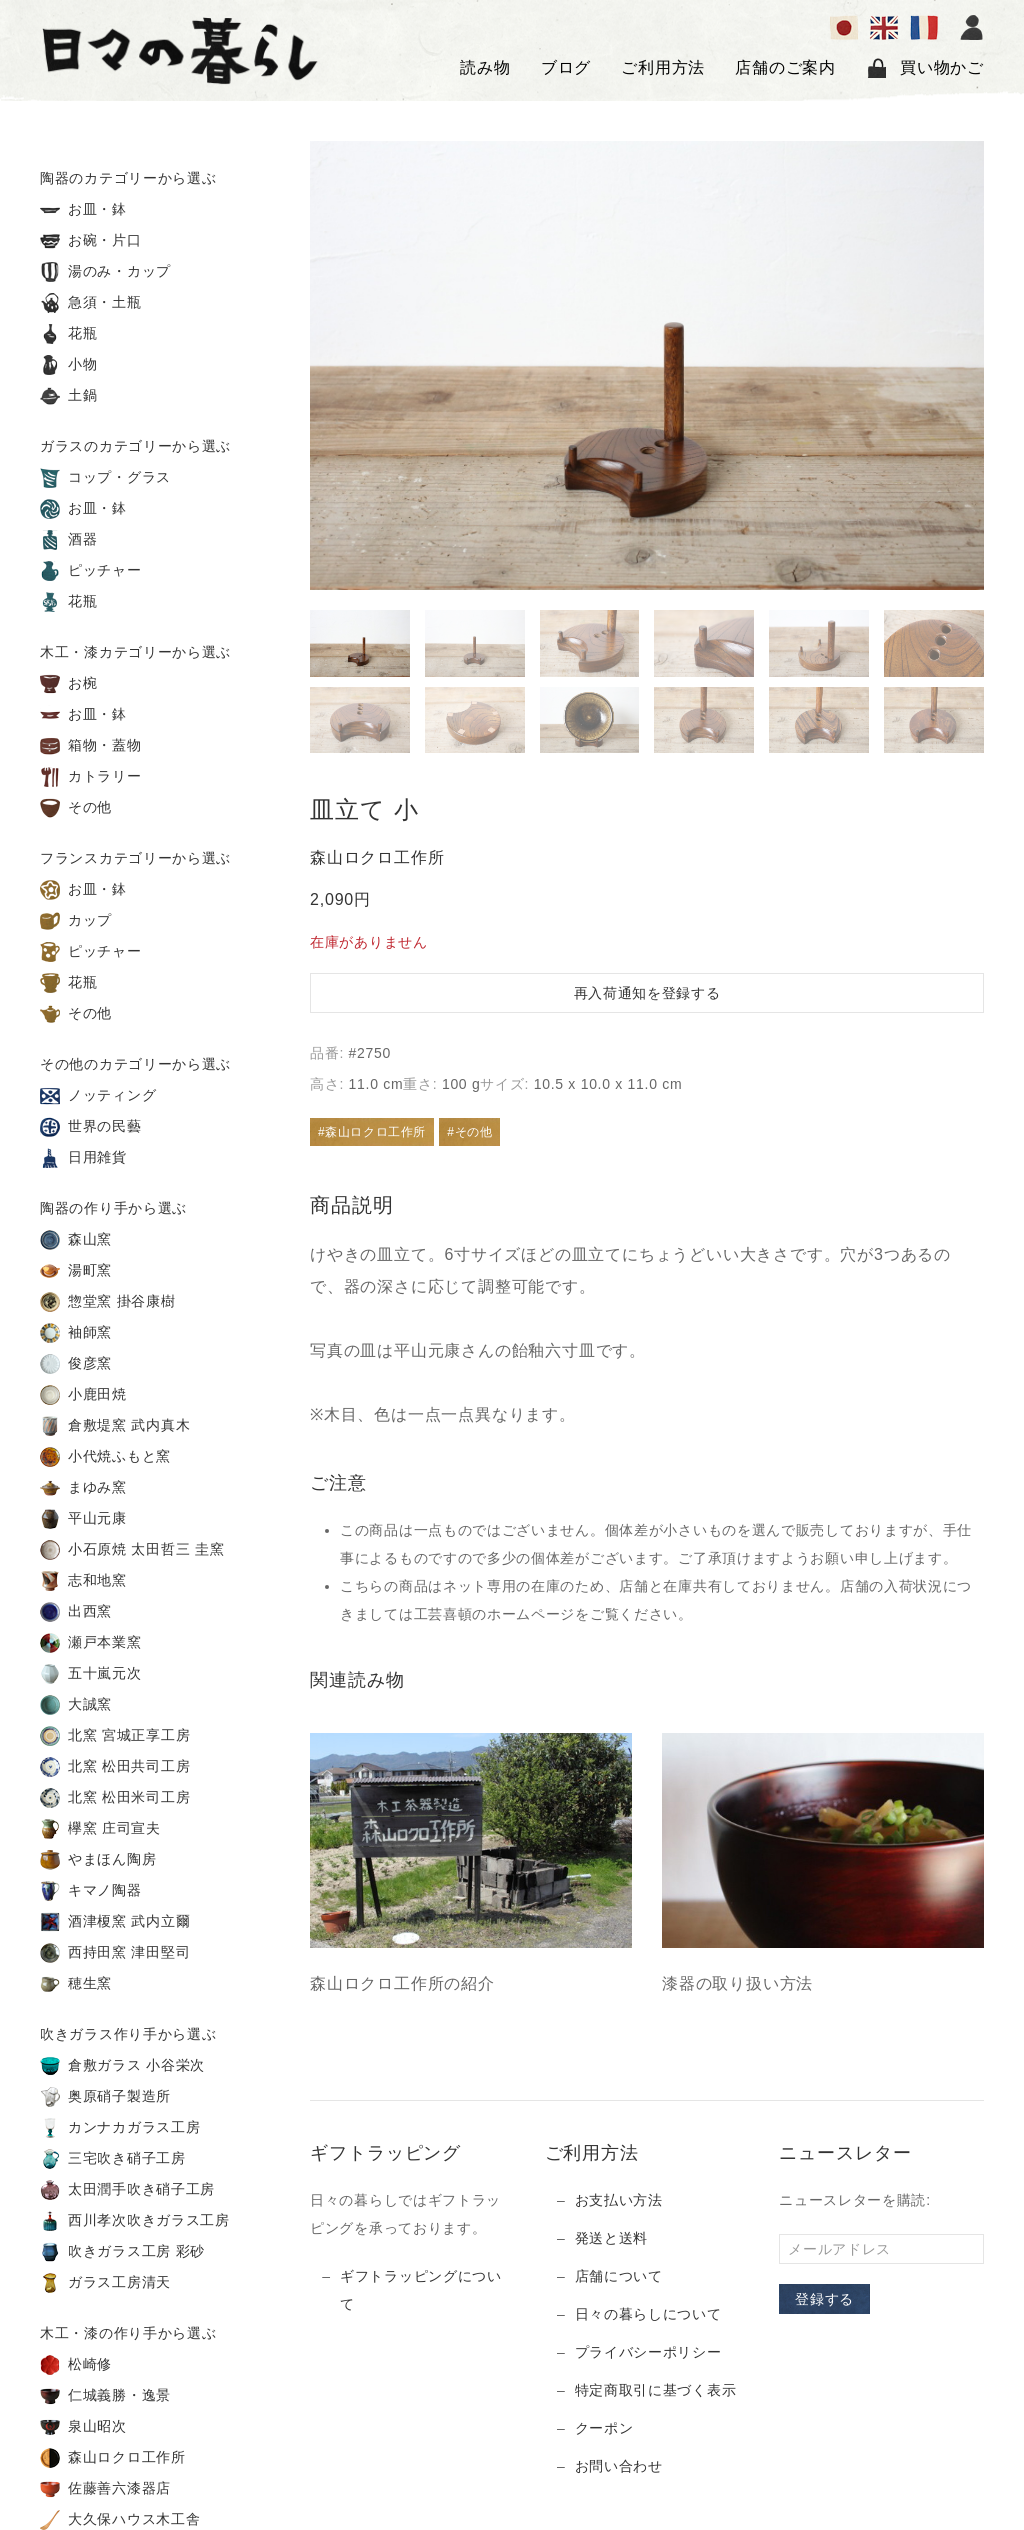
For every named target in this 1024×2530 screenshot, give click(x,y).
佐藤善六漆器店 (105, 2489)
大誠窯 (76, 1705)
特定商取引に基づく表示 (656, 2390)
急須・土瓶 (91, 303)
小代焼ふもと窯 (105, 1457)
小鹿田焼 (83, 1395)
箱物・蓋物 (91, 746)
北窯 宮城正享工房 (115, 1736)
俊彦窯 (76, 1364)
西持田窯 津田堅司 (115, 1953)
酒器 (69, 540)
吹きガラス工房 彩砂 (122, 2252)
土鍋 (69, 396)
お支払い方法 (619, 2200)
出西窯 (76, 1612)
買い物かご (925, 68)
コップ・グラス (105, 478)
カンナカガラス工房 (120, 2128)
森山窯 (76, 1240)
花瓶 (69, 334)
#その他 (469, 1132)
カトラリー (91, 777)
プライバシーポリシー (648, 2352)
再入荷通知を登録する (647, 993)
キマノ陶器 (91, 1891)
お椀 (69, 684)
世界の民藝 (91, 1127)
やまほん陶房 (98, 1860)
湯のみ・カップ (105, 272)
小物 (69, 365)
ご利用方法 (663, 67)
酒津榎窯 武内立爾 (115, 1922)
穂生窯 (76, 1984)
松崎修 (76, 2365)
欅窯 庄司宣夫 (100, 1829)
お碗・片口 (91, 241)
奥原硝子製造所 (105, 2097)
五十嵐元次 (91, 1674)
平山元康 (83, 1519)
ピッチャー (91, 571)
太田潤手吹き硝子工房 (127, 2190)
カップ (76, 921)
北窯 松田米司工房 (115, 1798)
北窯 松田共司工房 (115, 1767)
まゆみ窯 (83, 1488)
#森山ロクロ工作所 (372, 1132)
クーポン (604, 2428)
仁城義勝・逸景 (105, 2396)
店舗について (619, 2276)
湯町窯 (76, 1271)
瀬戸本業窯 (91, 1643)
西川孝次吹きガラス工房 (135, 2221)
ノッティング (98, 1096)
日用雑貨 (83, 1158)
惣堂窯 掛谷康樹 (108, 1302)
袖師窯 (76, 1333)
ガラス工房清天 (105, 2283)
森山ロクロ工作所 (113, 2458)
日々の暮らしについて (648, 2314)
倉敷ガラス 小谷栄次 (122, 2066)
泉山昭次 (83, 2427)
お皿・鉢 (83, 210)
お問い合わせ (619, 2466)
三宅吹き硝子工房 (113, 2159)
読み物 (485, 67)
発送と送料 (612, 2238)
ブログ (566, 67)
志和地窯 (83, 1581)
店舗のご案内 (785, 67)
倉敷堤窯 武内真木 (115, 1426)
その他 (76, 808)
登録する (824, 2299)
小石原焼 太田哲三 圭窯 (132, 1550)
